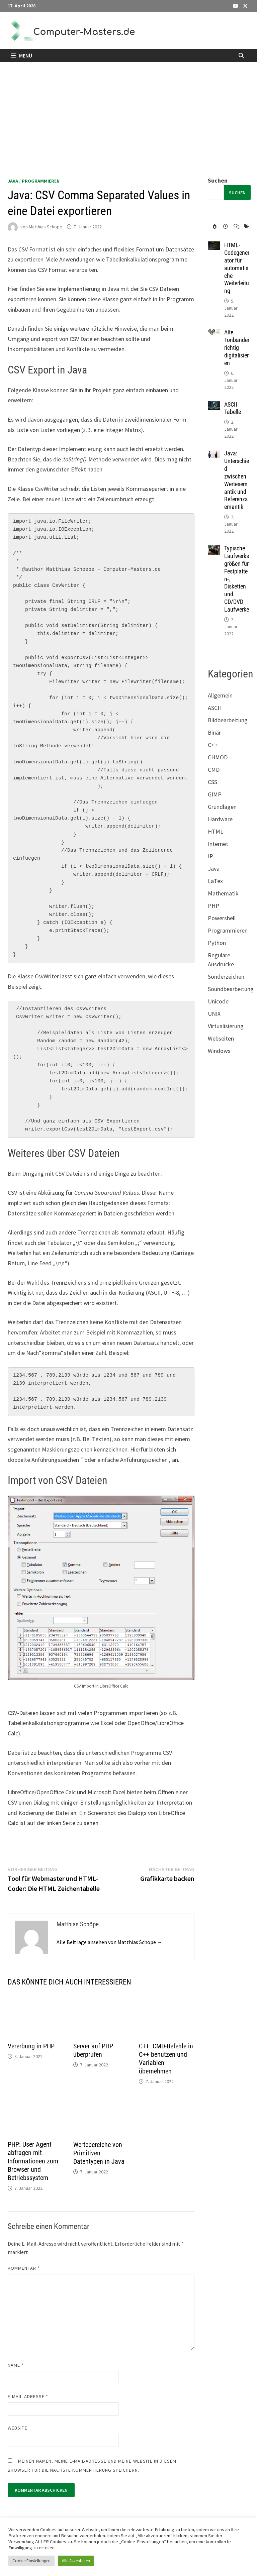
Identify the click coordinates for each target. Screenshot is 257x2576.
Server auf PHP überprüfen (93, 2050)
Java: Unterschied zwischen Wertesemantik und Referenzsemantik (236, 480)
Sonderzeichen (226, 976)
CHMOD (218, 757)
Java (13, 181)
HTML (215, 831)
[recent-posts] (223, 226)
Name (16, 2365)
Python (217, 943)
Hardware (220, 819)
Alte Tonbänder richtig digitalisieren (236, 347)
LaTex (215, 881)
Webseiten (221, 1038)
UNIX (214, 1013)
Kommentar (24, 2268)
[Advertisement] (128, 112)
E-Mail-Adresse (28, 2396)
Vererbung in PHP (31, 2046)
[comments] (234, 226)
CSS (212, 782)
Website (17, 2428)
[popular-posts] (213, 226)
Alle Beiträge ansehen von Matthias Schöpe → (109, 1942)
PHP (213, 905)
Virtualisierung (226, 1026)
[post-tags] (244, 226)
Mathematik (223, 893)
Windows (219, 1051)
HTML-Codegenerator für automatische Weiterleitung (236, 267)
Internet (218, 844)
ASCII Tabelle (232, 408)
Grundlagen (222, 807)
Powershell (222, 918)
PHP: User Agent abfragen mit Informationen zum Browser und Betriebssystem (33, 2161)
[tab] (213, 226)
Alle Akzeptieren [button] (76, 2561)
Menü (21, 55)
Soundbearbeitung (231, 989)
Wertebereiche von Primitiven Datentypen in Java (98, 2153)
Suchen (218, 180)
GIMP (215, 794)
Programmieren (41, 181)
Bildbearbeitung (228, 720)
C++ (213, 745)
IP (210, 856)
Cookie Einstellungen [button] (31, 2561)
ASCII (214, 708)
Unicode (218, 1001)
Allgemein (220, 695)
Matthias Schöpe (45, 227)
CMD (214, 769)
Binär (214, 732)
